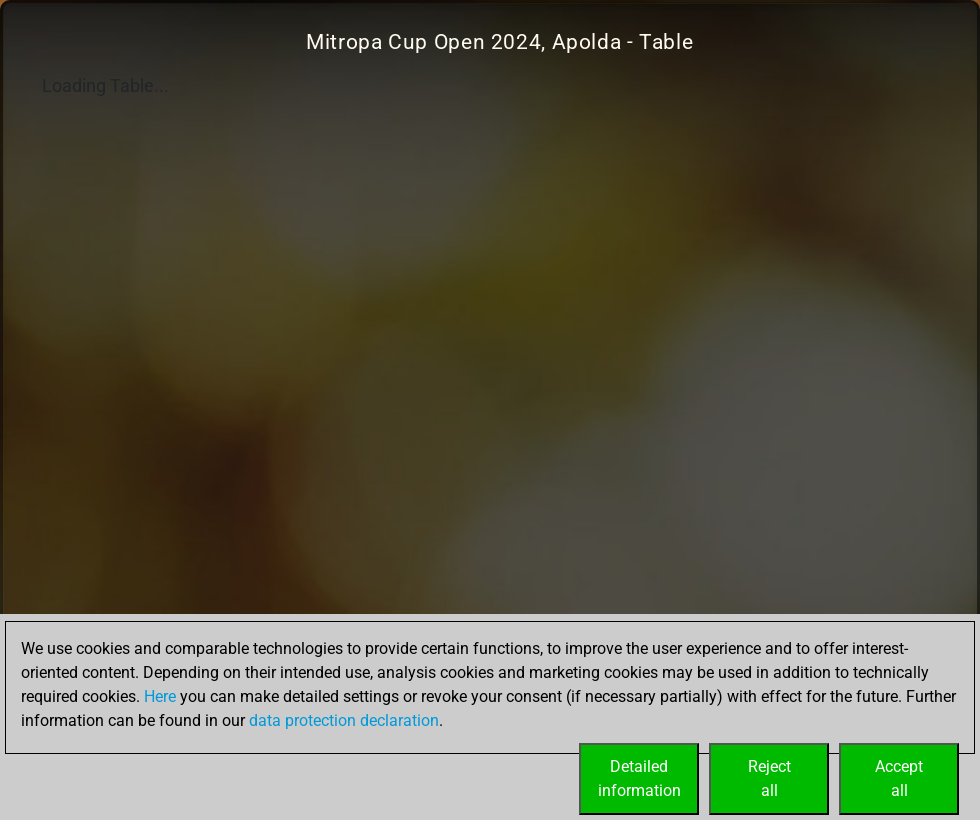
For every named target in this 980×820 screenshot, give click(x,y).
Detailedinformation (639, 778)
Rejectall (769, 778)
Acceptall (899, 778)
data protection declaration (344, 720)
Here (160, 696)
